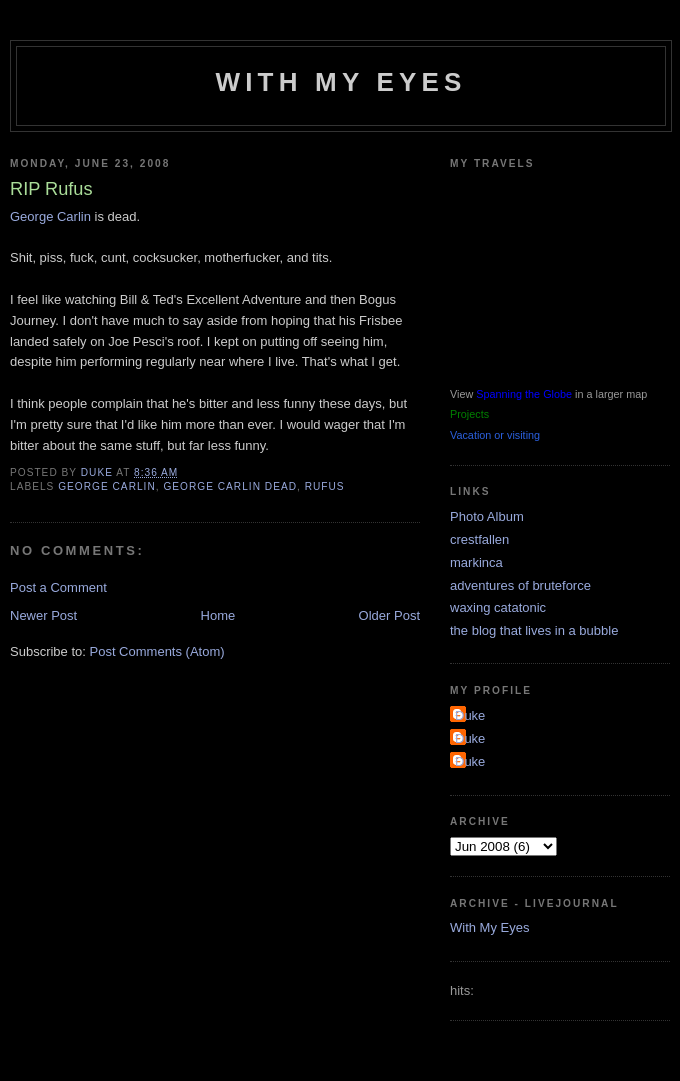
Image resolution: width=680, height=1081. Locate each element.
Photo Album (487, 516)
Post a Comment (58, 587)
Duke (470, 715)
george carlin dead (230, 486)
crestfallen (479, 539)
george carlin (107, 486)
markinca (476, 562)
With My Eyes (340, 82)
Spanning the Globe (524, 394)
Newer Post (43, 615)
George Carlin (50, 216)
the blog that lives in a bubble (534, 630)
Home (218, 615)
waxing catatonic (498, 607)
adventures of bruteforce (520, 585)
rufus (325, 486)
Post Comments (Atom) (157, 651)
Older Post (389, 615)
